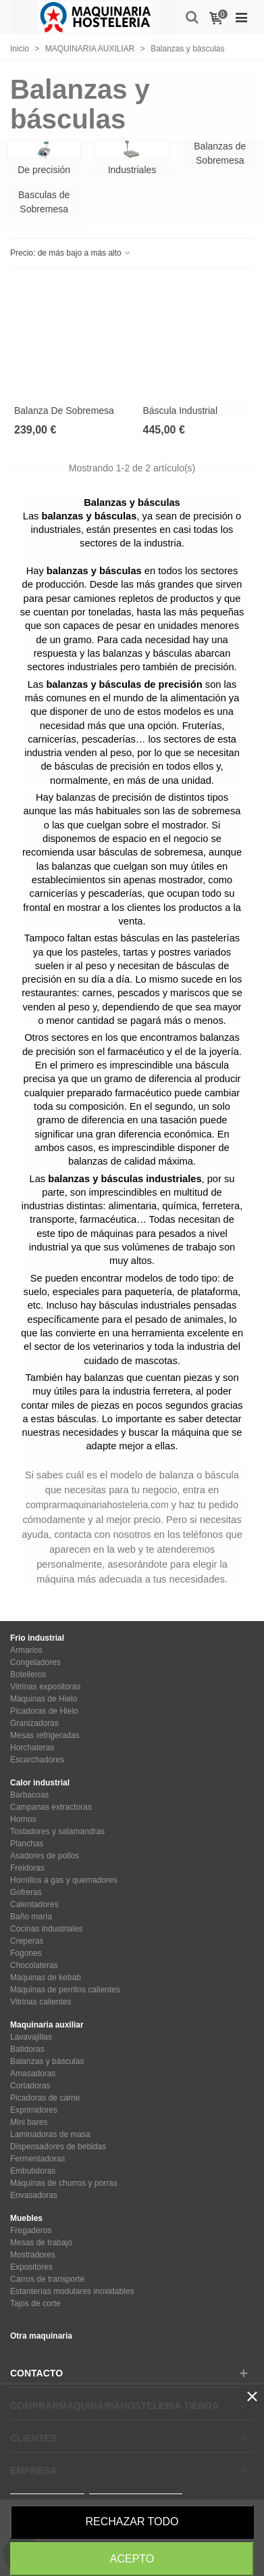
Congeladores (35, 1662)
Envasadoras (33, 2195)
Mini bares (28, 2122)
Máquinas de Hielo (43, 1699)
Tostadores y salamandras (57, 1831)
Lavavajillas (31, 2037)
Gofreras (26, 1892)
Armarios (26, 1650)
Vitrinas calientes (41, 2002)
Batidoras (27, 2049)
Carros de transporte (47, 2279)
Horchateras (32, 1747)
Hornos (23, 1819)
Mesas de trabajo (41, 2242)
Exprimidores (33, 2110)
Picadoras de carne (45, 2098)
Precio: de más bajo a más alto (71, 253)
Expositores (31, 2267)
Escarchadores (37, 1759)
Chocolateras (34, 1965)
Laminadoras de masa (50, 2134)
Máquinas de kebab (45, 1977)
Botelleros (28, 1674)
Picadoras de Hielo (44, 1711)
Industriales (132, 169)
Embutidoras (32, 2171)
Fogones (26, 1953)
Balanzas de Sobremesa (220, 153)
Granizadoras (34, 1723)
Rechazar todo (131, 2521)
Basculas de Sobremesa (44, 201)
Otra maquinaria (41, 2336)
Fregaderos (30, 2230)
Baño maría (31, 1916)
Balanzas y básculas (47, 2061)
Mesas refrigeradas (45, 1735)
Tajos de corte (35, 2303)
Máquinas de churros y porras (63, 2183)
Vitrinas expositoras (45, 1686)
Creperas (26, 1941)
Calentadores (34, 1904)
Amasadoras (32, 2073)
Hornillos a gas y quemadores (63, 1880)
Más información (47, 2487)
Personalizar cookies (135, 2487)
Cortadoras (30, 2085)
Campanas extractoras (51, 1807)
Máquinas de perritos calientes (65, 1989)
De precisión (44, 169)
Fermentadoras (37, 2158)
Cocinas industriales (46, 1929)
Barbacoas (29, 1795)
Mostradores (32, 2254)
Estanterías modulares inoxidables (72, 2291)
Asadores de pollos (44, 1855)
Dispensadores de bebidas (58, 2146)
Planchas (26, 1843)
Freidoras (27, 1868)
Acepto (132, 2559)
